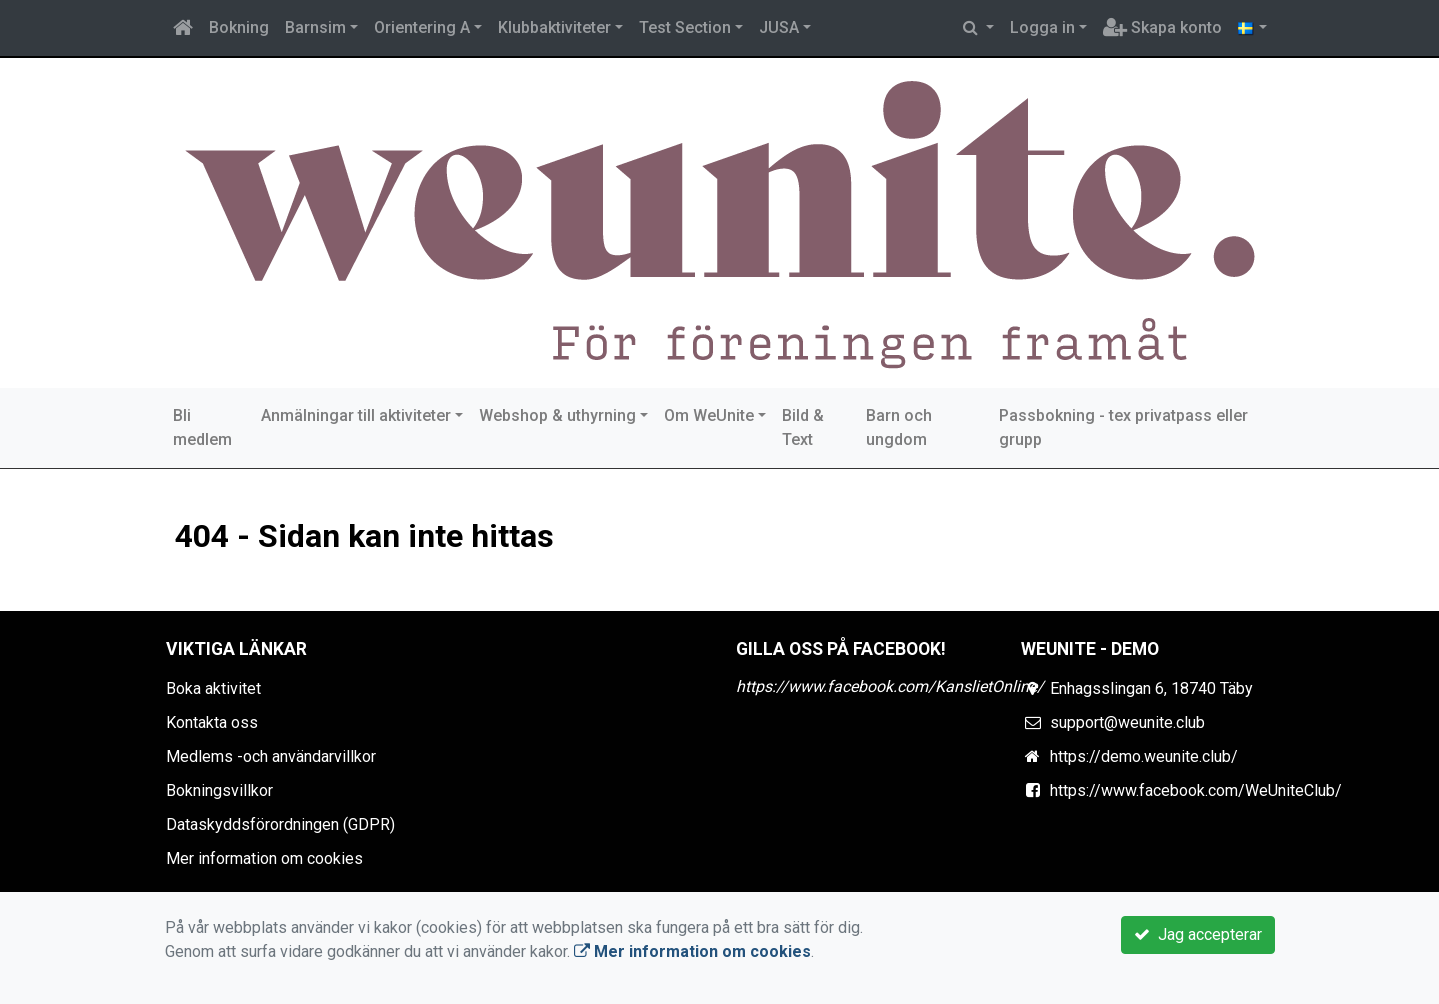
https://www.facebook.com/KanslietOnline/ (890, 686)
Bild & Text (803, 427)
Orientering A (422, 27)
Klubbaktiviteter (554, 27)
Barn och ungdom (899, 427)
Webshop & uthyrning (557, 415)
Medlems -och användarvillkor (271, 756)
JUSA (779, 27)
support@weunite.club (1127, 722)
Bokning (239, 27)
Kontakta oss (212, 722)
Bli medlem (202, 427)
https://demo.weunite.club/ (1144, 756)
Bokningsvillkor (219, 790)
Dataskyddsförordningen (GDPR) (280, 824)
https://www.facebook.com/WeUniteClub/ (1196, 790)
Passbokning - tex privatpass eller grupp (1123, 427)
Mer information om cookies (264, 858)
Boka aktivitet (213, 688)
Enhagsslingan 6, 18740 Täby (1151, 688)
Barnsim (315, 27)
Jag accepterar (1198, 934)
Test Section (685, 27)
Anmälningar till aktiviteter (356, 415)
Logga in (1042, 27)
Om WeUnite (709, 415)
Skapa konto (1162, 27)
